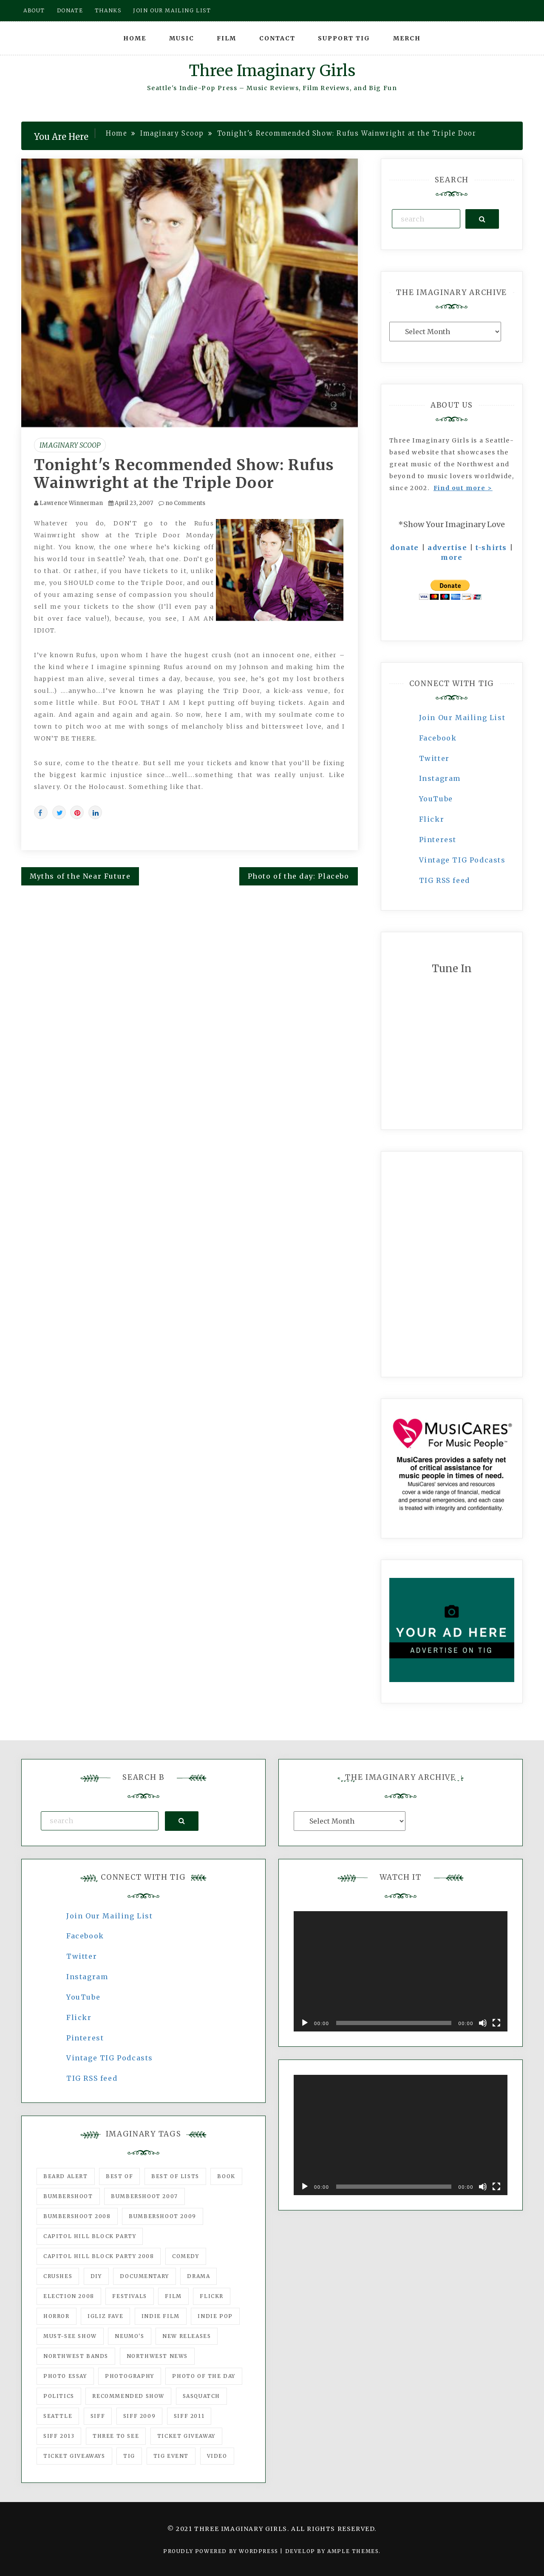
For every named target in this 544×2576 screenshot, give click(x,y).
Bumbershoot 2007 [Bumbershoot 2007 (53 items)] (144, 2196)
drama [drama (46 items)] (198, 2276)
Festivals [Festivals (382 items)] (129, 2296)
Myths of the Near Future (80, 876)
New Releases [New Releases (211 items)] (186, 2336)
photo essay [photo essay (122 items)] (65, 2376)
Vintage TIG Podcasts (462, 860)
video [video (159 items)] (217, 2456)
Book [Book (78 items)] (226, 2176)
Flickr (432, 819)
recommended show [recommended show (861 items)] (128, 2396)
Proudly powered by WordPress (221, 2551)
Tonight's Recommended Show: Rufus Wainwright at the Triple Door (184, 474)
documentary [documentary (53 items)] (144, 2276)
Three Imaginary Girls (272, 70)
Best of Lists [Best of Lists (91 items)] (175, 2176)
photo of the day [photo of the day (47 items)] (203, 2376)
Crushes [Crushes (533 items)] (57, 2276)
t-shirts (491, 547)
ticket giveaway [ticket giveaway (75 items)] (186, 2436)
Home (134, 38)
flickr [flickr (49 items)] (212, 2296)
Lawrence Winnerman (71, 503)
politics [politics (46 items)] (58, 2396)
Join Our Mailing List (462, 717)
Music (181, 38)
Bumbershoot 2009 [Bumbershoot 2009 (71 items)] (162, 2216)
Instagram (440, 778)
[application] (400, 1971)
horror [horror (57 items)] (56, 2316)
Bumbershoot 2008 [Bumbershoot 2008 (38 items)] (77, 2216)
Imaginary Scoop (70, 445)
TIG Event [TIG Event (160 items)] (171, 2456)
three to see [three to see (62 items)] (116, 2436)
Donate (70, 10)
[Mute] (483, 2023)
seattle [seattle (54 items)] (57, 2416)
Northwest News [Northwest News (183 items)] (157, 2356)
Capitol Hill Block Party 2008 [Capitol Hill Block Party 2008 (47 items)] (98, 2256)
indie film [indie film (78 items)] (161, 2316)
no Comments (182, 503)
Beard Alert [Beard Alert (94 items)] (65, 2176)
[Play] (304, 2023)
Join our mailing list (172, 10)
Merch (407, 38)
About (34, 10)
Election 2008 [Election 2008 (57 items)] (68, 2296)
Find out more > (463, 488)
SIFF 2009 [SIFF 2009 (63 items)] (139, 2416)
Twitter (434, 758)
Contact (277, 38)
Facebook (438, 738)
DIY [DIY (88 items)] (96, 2276)
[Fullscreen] (496, 2023)
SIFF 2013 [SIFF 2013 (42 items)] (58, 2436)
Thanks (108, 10)
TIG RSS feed (444, 880)
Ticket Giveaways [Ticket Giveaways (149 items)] (74, 2456)
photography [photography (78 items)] (129, 2376)
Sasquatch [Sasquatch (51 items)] (201, 2396)
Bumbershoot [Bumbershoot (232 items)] (68, 2196)
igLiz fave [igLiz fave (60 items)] (105, 2316)
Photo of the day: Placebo (298, 876)
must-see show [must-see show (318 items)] (70, 2336)
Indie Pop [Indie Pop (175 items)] (215, 2316)
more (451, 557)
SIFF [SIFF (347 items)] (98, 2416)
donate (404, 547)
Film (226, 38)
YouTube (436, 798)
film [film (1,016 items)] (173, 2296)
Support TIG (344, 38)
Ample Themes (353, 2551)
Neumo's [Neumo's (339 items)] (129, 2336)
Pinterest (437, 839)
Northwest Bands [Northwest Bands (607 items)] (75, 2356)
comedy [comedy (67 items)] (185, 2256)
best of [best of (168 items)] (119, 2176)
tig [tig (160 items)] (129, 2456)
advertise (447, 547)
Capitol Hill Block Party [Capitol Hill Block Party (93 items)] (89, 2236)
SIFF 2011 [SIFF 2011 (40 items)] (189, 2416)
